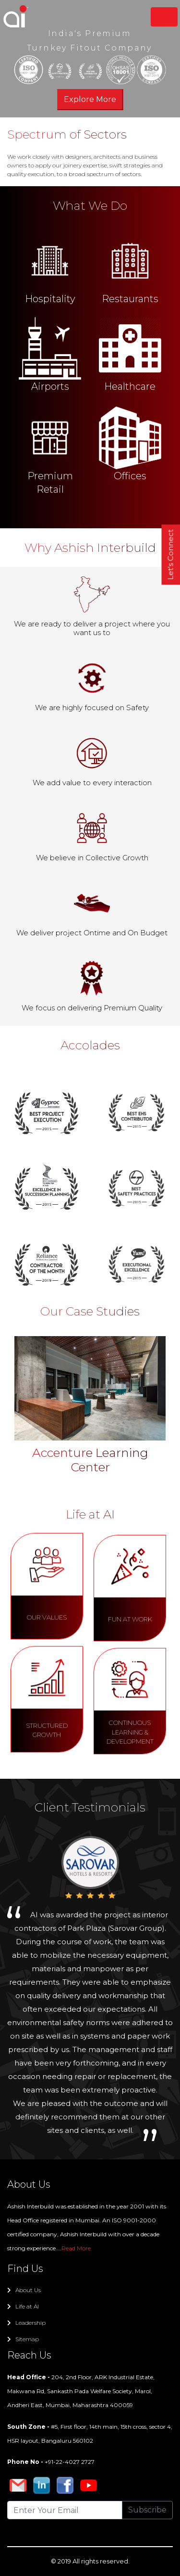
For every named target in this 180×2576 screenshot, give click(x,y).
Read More (76, 2248)
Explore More (90, 99)
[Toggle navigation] (164, 16)
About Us (24, 2290)
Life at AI (23, 2306)
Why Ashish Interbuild (90, 547)
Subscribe (147, 2509)
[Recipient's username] (64, 2510)
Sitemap (23, 2339)
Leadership (26, 2322)
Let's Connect (170, 554)
